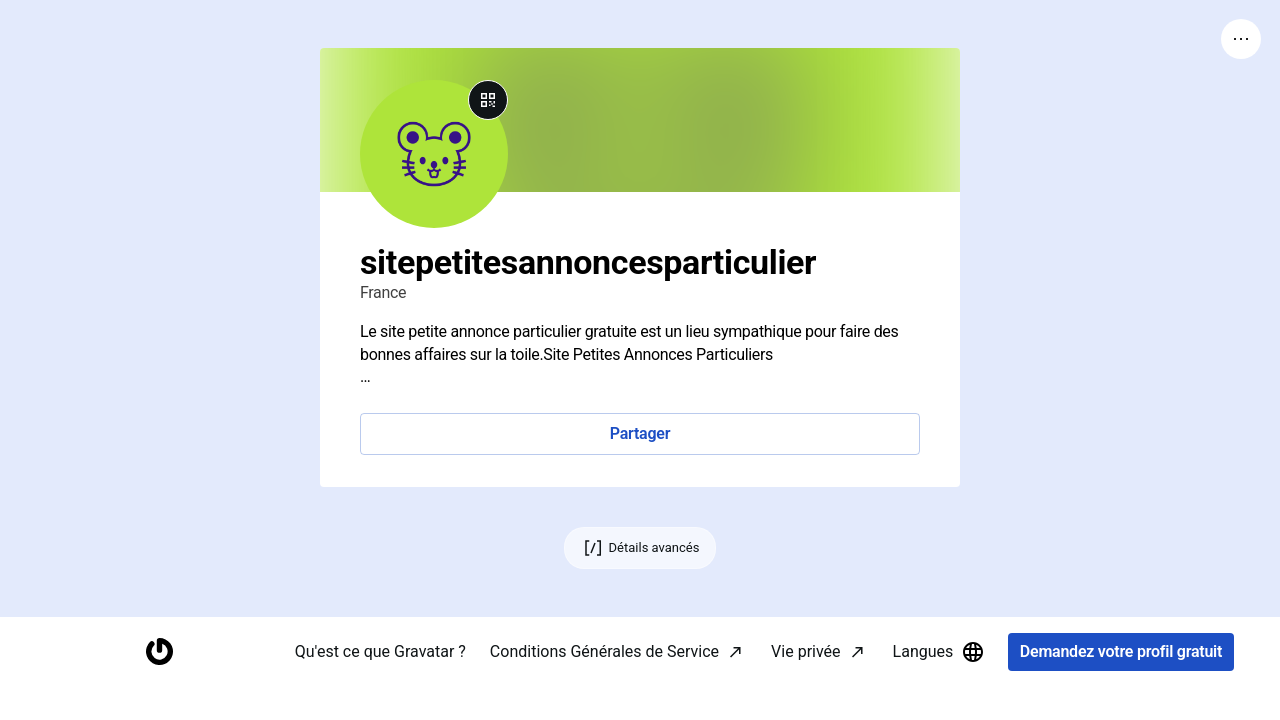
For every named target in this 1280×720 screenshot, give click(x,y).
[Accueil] (159, 685)
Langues (939, 685)
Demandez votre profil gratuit (1121, 685)
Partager (640, 433)
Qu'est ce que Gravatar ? (380, 684)
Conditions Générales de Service (604, 684)
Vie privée (805, 684)
